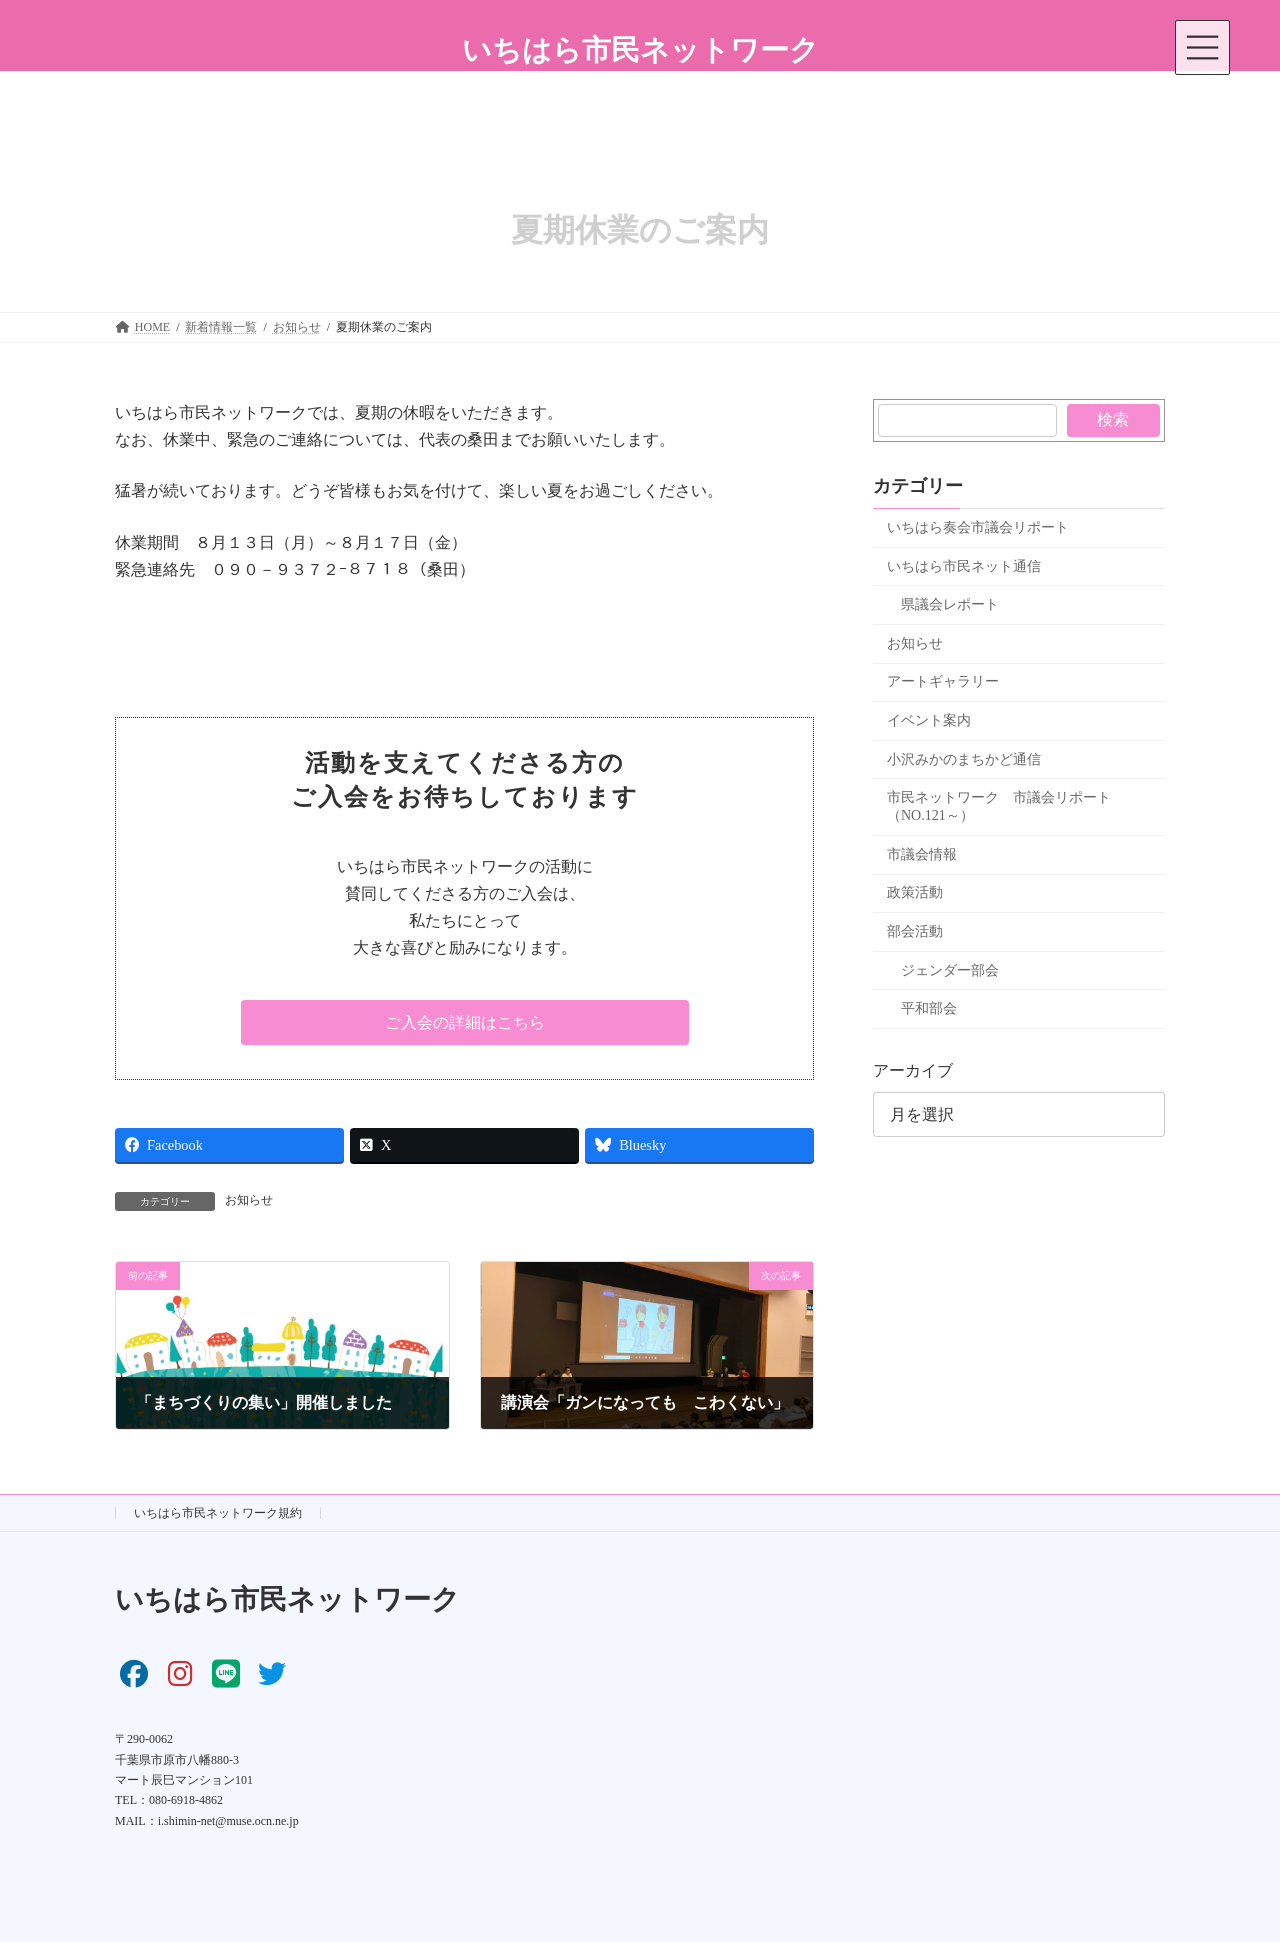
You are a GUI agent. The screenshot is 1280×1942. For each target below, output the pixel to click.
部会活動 (915, 931)
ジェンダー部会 (950, 970)
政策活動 (915, 892)
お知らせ (249, 1200)
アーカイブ (913, 1070)
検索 (1114, 419)
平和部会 (929, 1008)
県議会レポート (950, 604)
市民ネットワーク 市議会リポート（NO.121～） (999, 806)
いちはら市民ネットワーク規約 (218, 1513)
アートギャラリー (943, 681)
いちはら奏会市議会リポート (978, 527)
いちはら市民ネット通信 (964, 566)
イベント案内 (929, 720)
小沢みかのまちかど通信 (964, 759)
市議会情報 (922, 854)
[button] (465, 1022)
